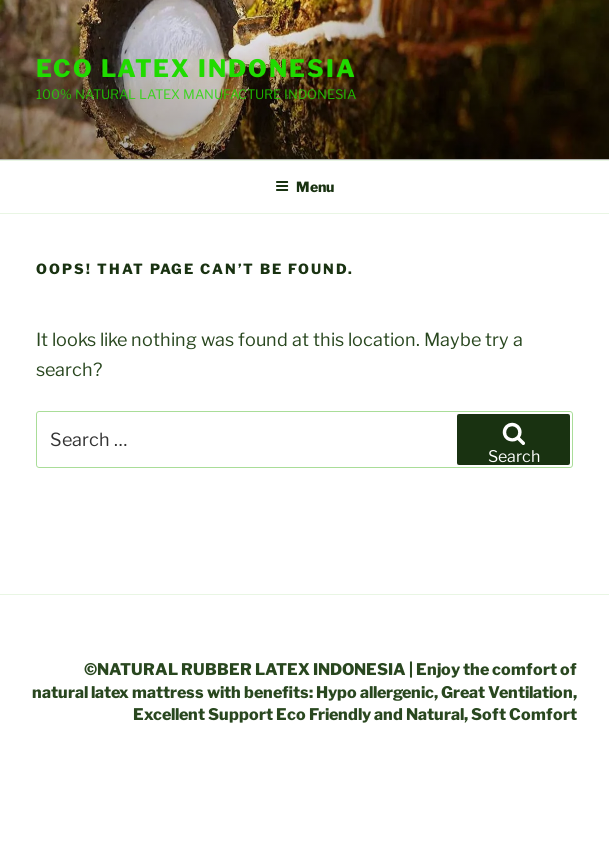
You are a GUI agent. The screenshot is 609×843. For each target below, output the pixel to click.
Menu (304, 186)
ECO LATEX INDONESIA (196, 68)
